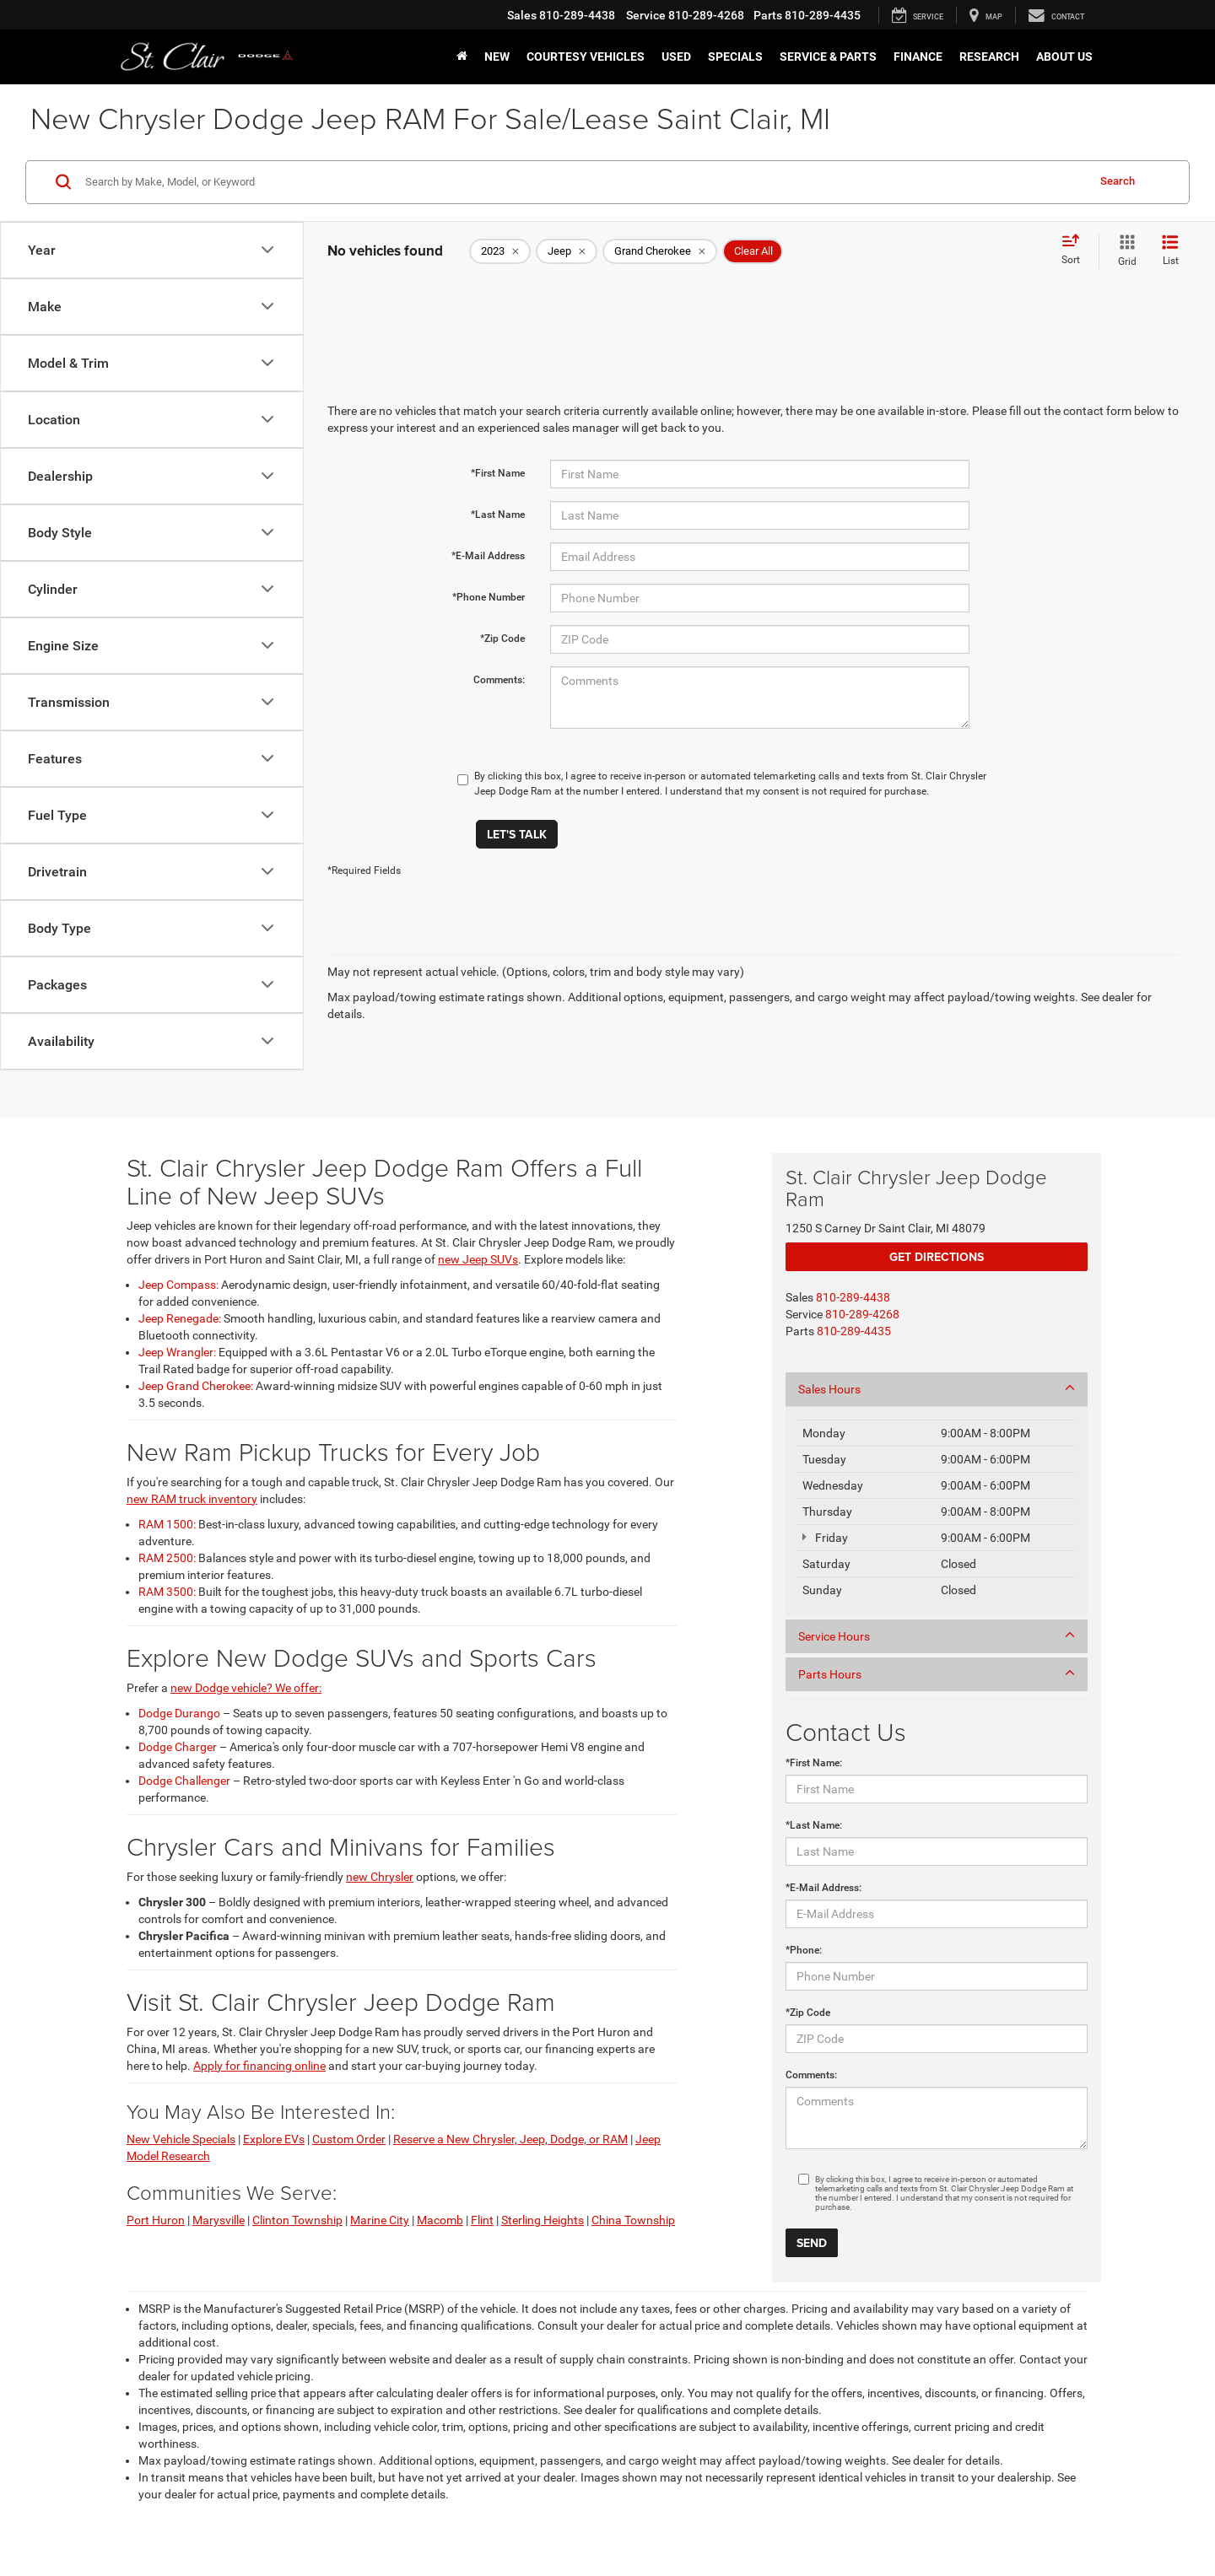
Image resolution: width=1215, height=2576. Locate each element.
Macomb (440, 2220)
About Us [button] (1064, 56)
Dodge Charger (177, 1747)
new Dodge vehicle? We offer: (245, 1688)
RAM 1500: (167, 1524)
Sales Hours (936, 1388)
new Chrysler (379, 1876)
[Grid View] (1124, 251)
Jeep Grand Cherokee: (195, 1386)
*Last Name (498, 514)
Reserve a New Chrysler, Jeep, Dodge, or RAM (510, 2139)
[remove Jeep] (566, 251)
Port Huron (156, 2220)
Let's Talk (517, 834)
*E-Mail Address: (823, 1888)
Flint (482, 2220)
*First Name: (814, 1763)
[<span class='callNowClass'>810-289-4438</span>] (853, 1297)
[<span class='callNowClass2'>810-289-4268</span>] (862, 1314)
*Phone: (804, 1950)
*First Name (498, 473)
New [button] (497, 56)
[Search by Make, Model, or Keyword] (583, 182)
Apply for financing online (259, 2065)
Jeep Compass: (178, 1284)
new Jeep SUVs (478, 1259)
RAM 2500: (167, 1558)
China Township (633, 2220)
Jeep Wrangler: (177, 1352)
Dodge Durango (179, 1713)
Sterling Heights (542, 2220)
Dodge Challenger (184, 1780)
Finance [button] (918, 56)
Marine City (379, 2220)
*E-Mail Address (488, 556)
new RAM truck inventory (192, 1499)
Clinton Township (297, 2220)
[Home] (462, 57)
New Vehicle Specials (181, 2139)
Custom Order (349, 2139)
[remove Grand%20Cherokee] (659, 251)
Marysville (218, 2220)
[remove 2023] (500, 251)
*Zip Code (502, 638)
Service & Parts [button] (828, 56)
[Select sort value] (1076, 250)
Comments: (499, 680)
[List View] (1170, 251)
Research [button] (989, 56)
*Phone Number (488, 597)
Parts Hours (936, 1673)
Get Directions (936, 1256)
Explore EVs (274, 2139)
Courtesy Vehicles (585, 56)
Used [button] (676, 56)
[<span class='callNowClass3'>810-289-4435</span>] (854, 1331)
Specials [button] (735, 56)
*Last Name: (814, 1825)
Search (1117, 181)
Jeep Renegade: (179, 1318)
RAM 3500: (167, 1591)
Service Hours (936, 1635)
